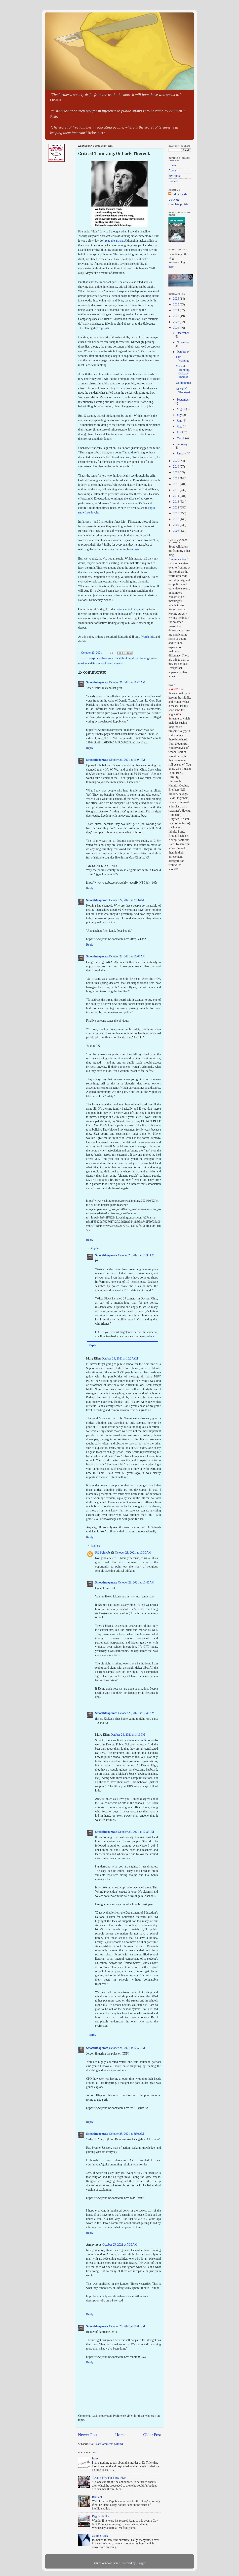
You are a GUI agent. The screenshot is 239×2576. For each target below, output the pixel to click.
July (179, 415)
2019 (176, 466)
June (180, 420)
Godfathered (183, 382)
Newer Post (87, 2435)
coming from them (128, 549)
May (180, 426)
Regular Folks (100, 2516)
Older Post (152, 2435)
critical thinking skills (125, 658)
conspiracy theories (99, 658)
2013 (176, 501)
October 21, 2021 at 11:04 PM (127, 759)
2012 (176, 507)
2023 (176, 316)
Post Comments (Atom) (108, 2444)
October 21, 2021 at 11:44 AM (127, 682)
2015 (176, 490)
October (182, 351)
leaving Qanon (148, 658)
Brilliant (97, 2497)
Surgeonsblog (178, 559)
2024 (176, 310)
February (182, 444)
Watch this (147, 636)
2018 (176, 472)
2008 (176, 530)
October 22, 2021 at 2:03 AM (126, 900)
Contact (173, 181)
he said (128, 452)
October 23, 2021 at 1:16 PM (128, 1734)
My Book (174, 175)
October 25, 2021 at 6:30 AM (126, 2133)
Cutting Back (100, 2535)
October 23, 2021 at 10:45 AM (136, 1582)
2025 (176, 304)
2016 (176, 484)
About (172, 170)
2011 (176, 513)
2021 (176, 327)
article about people (129, 609)
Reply (89, 748)
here (171, 266)
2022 (176, 322)
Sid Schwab (102, 1552)
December (183, 333)
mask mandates (87, 663)
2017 (176, 478)
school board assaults (110, 663)
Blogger (141, 2563)
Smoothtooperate (97, 682)
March (181, 438)
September (183, 399)
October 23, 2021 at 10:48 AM (136, 1713)
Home (120, 2435)
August (181, 409)
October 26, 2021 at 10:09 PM (127, 2326)
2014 (176, 496)
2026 (176, 298)
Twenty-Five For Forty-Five (109, 2477)
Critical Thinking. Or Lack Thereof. (183, 372)
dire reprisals (101, 328)
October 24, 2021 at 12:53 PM (127, 2048)
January (182, 453)
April (180, 432)
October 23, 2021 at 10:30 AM (136, 1255)
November (183, 342)
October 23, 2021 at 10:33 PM (136, 1831)
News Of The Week (183, 390)
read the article (114, 240)
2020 (176, 460)
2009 (176, 525)
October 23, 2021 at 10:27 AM (120, 1358)
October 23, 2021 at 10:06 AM (127, 956)
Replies (95, 1248)
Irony (95, 2458)
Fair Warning (182, 358)
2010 (176, 519)
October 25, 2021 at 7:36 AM (119, 2244)
